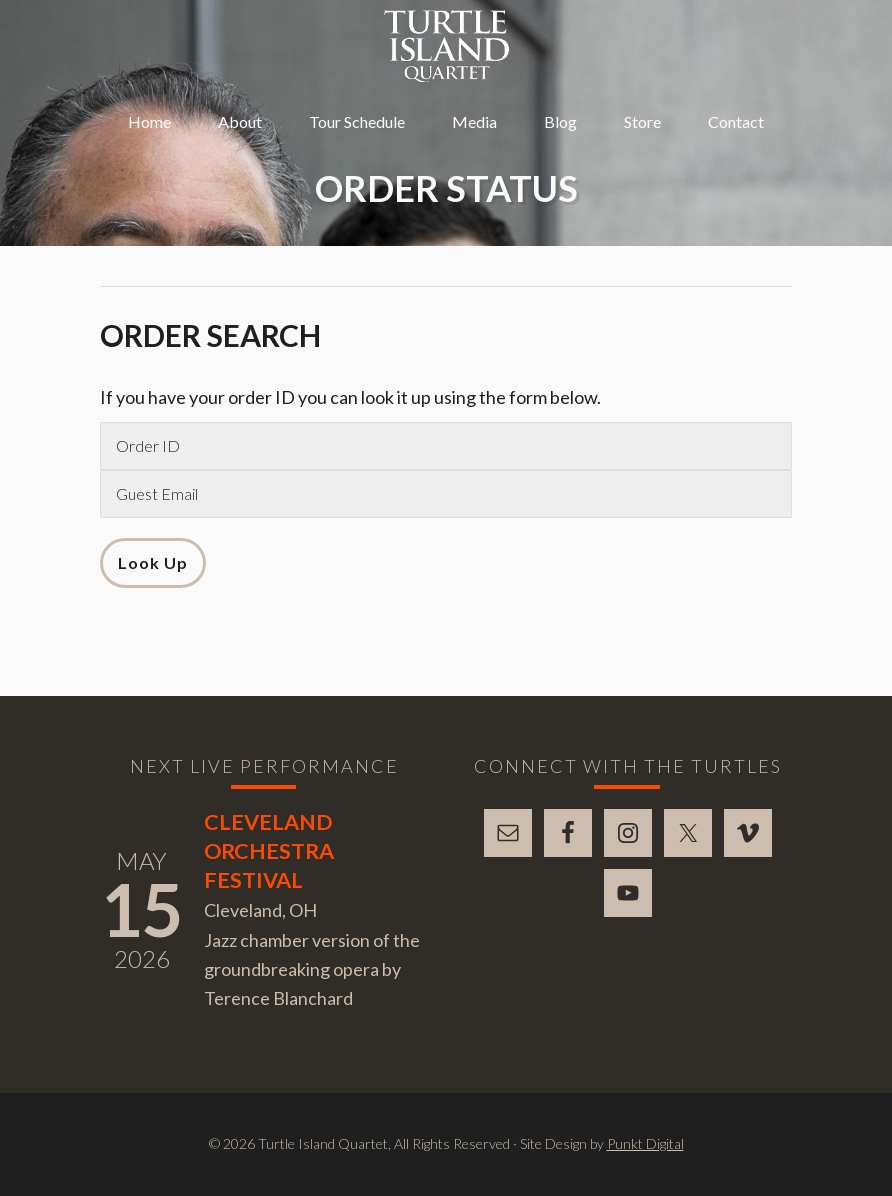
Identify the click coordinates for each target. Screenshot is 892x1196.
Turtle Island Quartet (446, 46)
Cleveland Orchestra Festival (269, 851)
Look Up (153, 562)
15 (142, 909)
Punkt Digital (645, 1143)
